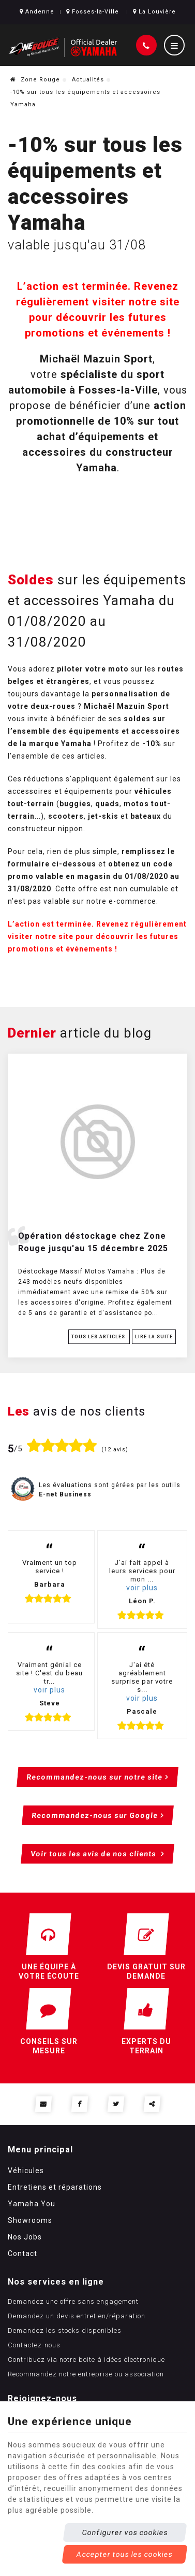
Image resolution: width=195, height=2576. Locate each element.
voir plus (142, 1588)
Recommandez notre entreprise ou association (86, 2374)
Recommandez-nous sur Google (94, 1815)
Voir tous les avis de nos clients (95, 1854)
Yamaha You (31, 2204)
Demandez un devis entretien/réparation (76, 2316)
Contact (22, 2253)
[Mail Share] (43, 2104)
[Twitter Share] (115, 2104)
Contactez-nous (34, 2345)
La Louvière (154, 11)
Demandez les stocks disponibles (65, 2330)
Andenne (37, 11)
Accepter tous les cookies (124, 2554)
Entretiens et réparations (55, 2187)
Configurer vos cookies (125, 2532)
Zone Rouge (35, 79)
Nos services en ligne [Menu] (56, 2282)
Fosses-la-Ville (92, 11)
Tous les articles (99, 1336)
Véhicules (26, 2170)
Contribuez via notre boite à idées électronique (86, 2359)
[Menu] (174, 45)
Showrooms (30, 2220)
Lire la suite (154, 1336)
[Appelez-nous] (146, 45)
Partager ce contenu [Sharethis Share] (151, 2104)
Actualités (88, 79)
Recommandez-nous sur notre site (94, 1777)
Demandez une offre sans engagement (73, 2301)
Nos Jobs (25, 2237)
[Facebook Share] (79, 2104)
